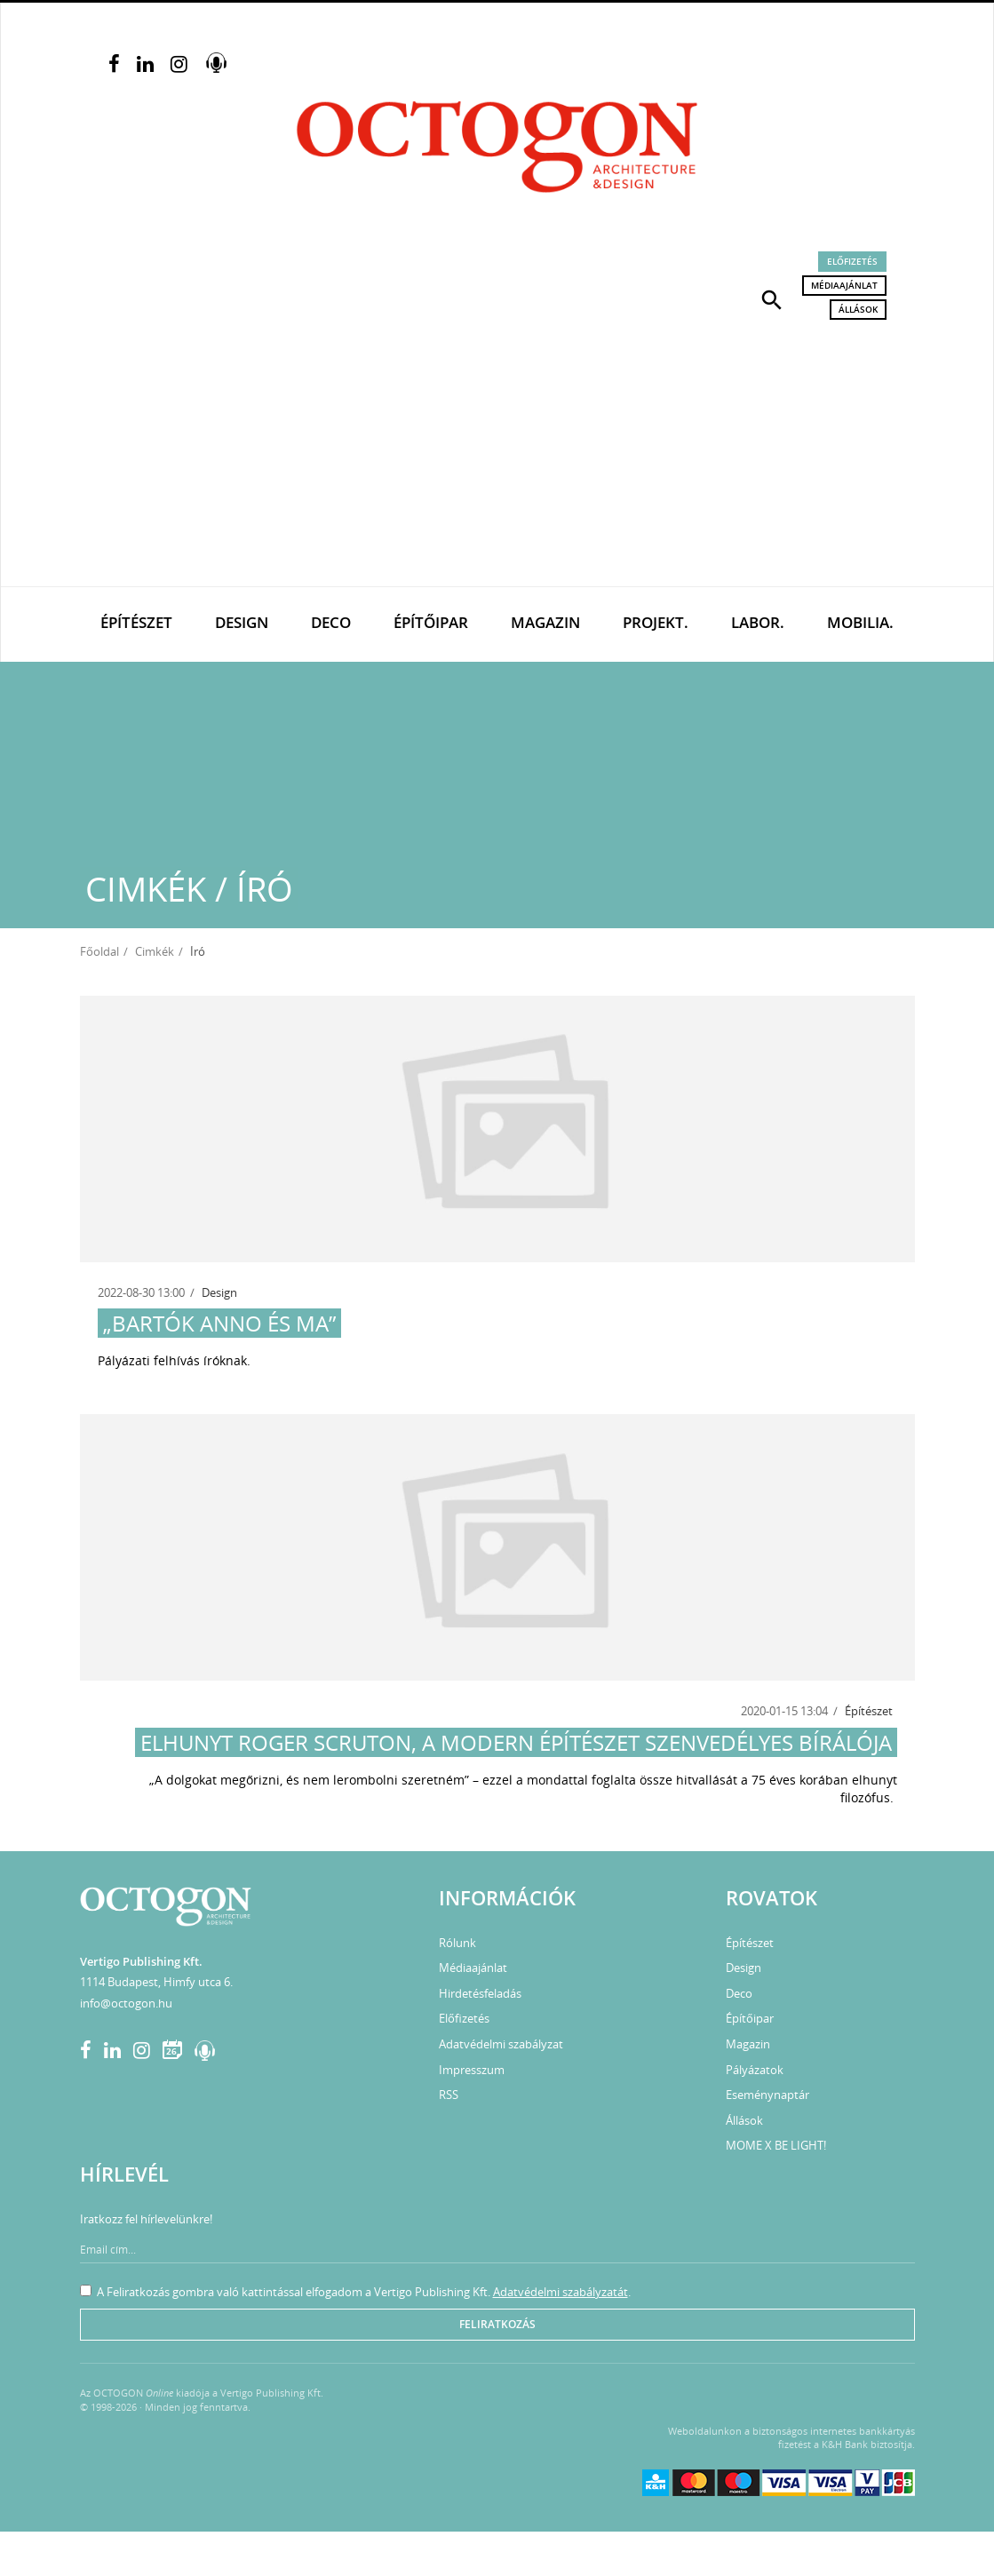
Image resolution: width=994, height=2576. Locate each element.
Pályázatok (754, 2070)
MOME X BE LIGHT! (776, 2145)
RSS (448, 2095)
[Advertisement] (497, 453)
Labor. (757, 622)
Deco (331, 622)
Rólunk (457, 1943)
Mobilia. (860, 622)
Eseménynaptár (767, 2095)
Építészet (136, 622)
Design (241, 622)
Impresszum (472, 2070)
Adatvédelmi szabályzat (501, 2044)
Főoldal (99, 951)
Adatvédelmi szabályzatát (560, 2292)
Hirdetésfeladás (480, 1993)
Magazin (545, 622)
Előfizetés (852, 261)
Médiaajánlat (844, 285)
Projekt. (655, 622)
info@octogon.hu (126, 2003)
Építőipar (431, 622)
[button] (772, 298)
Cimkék (154, 951)
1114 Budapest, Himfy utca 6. (156, 1982)
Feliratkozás (497, 2324)
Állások (858, 309)
